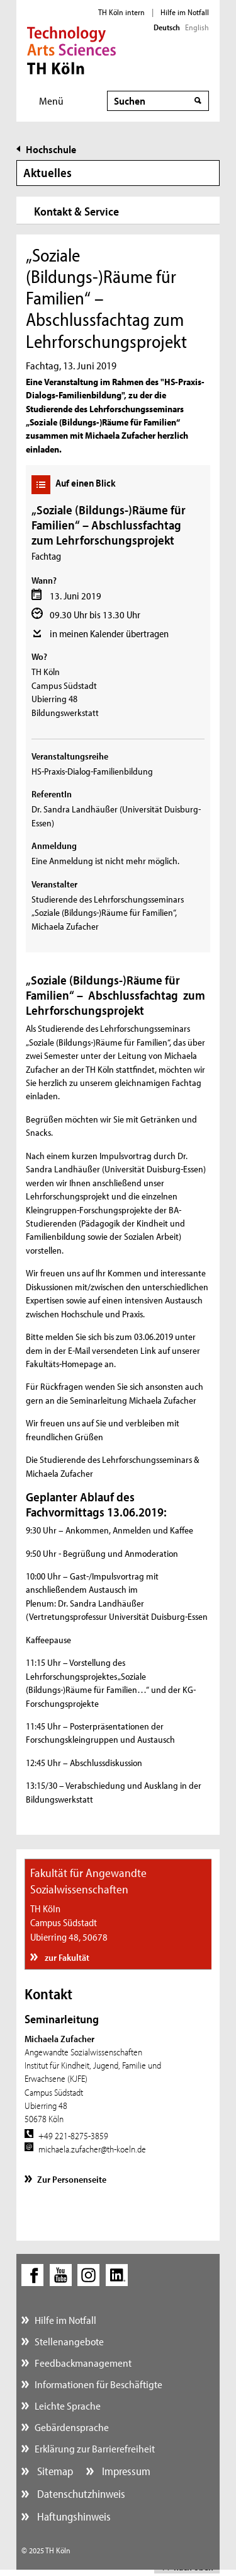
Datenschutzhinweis (80, 2493)
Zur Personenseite (71, 2179)
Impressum (124, 2471)
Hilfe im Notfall (184, 11)
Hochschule (51, 149)
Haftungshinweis (73, 2516)
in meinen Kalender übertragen (109, 633)
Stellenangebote (69, 2341)
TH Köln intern (121, 11)
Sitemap (54, 2471)
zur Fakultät (66, 1957)
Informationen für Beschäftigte (98, 2384)
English (197, 27)
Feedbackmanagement (83, 2362)
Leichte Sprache (68, 2405)
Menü (51, 100)
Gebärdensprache (72, 2427)
